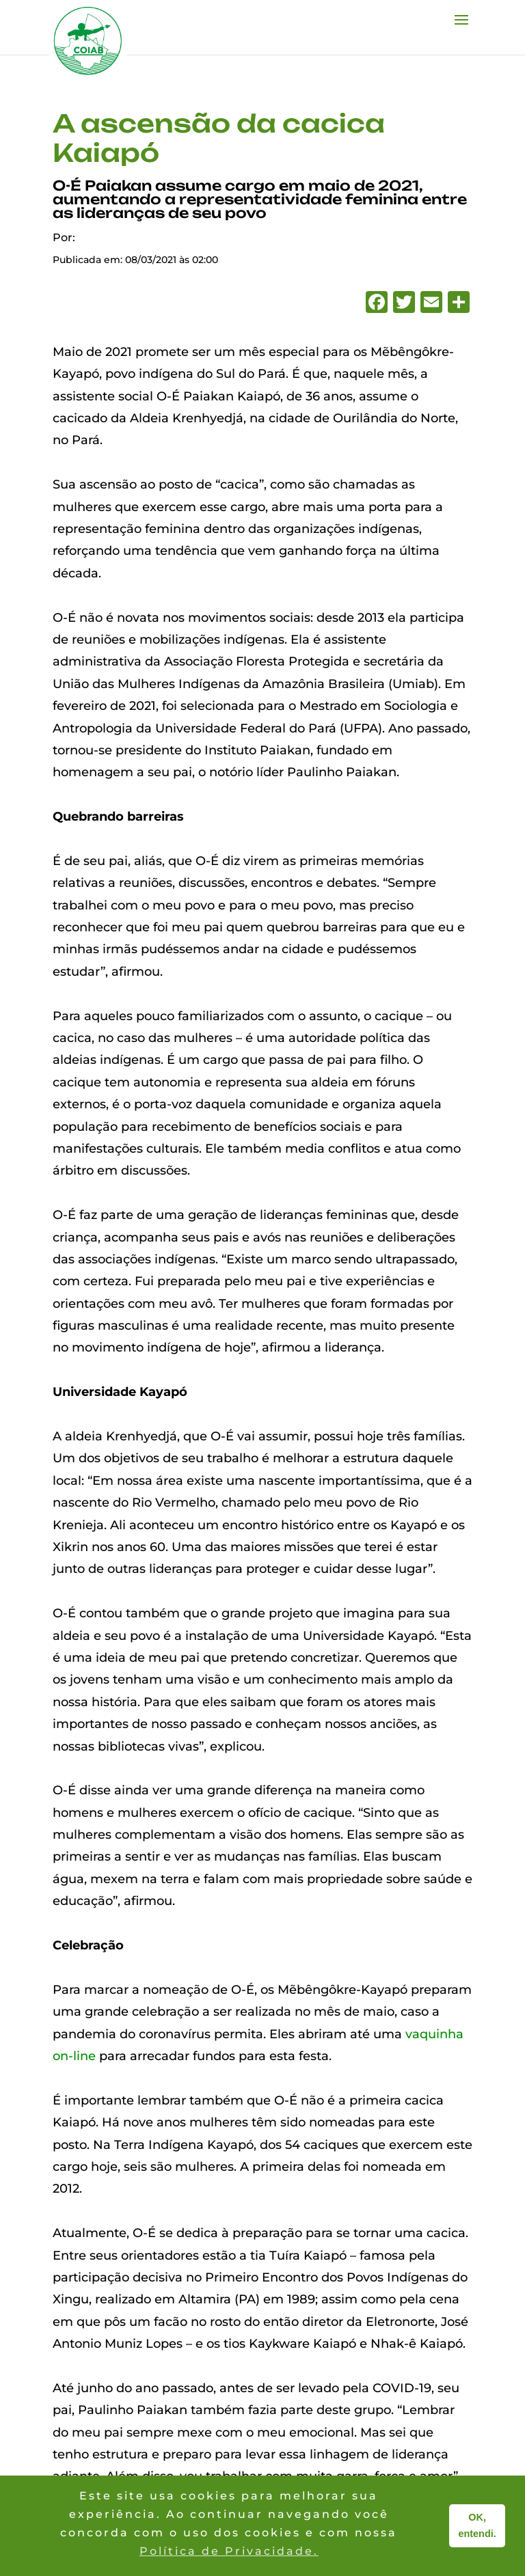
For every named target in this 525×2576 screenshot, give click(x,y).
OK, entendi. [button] (477, 2525)
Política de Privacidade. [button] (229, 2551)
